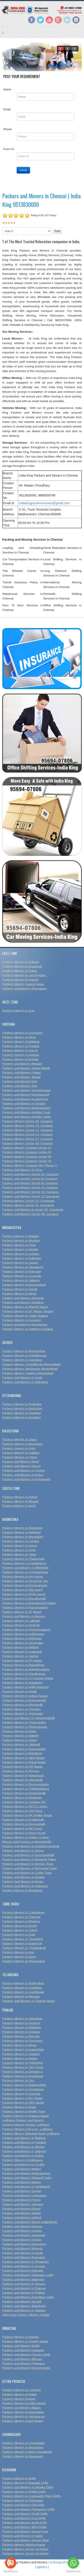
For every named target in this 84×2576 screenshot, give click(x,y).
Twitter (40, 19)
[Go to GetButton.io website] (11, 2571)
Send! (23, 170)
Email (7, 109)
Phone (7, 129)
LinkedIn (67, 19)
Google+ (58, 19)
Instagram (76, 19)
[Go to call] (10, 2562)
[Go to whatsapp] (73, 2562)
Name (7, 89)
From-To (8, 149)
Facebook (31, 19)
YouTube (49, 19)
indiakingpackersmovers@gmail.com (44, 503)
